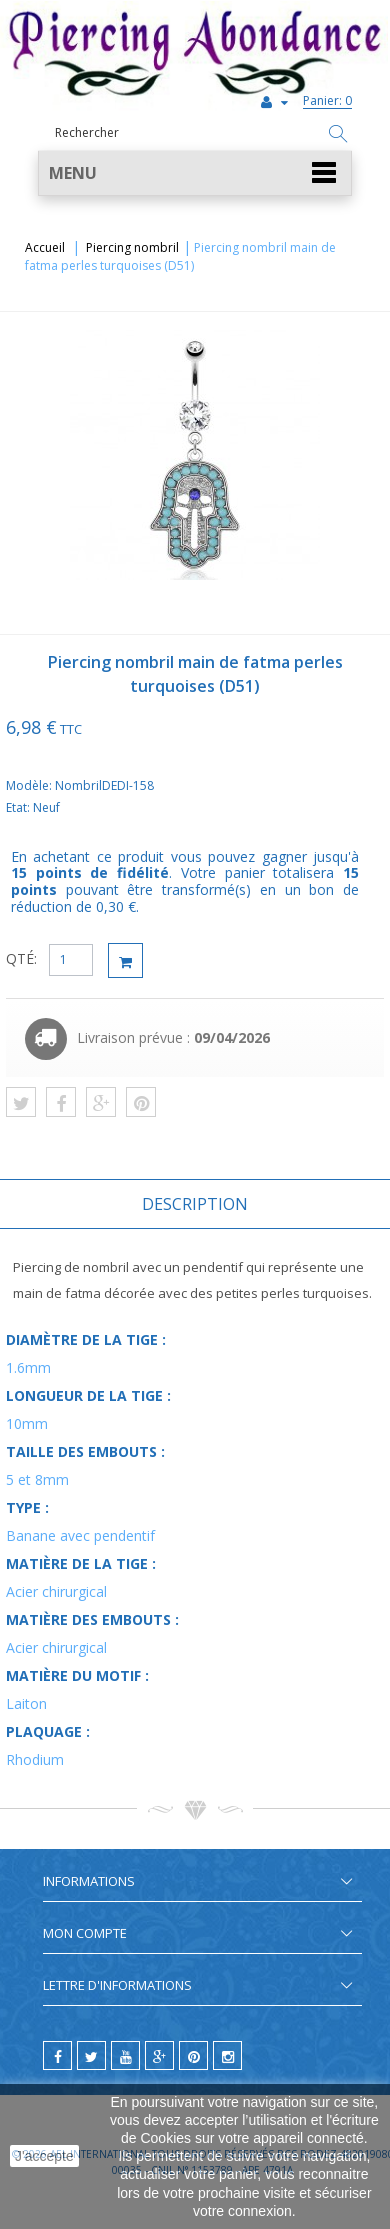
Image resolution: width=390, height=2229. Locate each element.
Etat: (19, 807)
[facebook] (57, 2055)
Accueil (45, 247)
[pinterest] (193, 2055)
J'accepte (44, 2156)
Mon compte (85, 1933)
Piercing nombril (132, 247)
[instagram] (227, 2055)
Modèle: (30, 785)
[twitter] (91, 2055)
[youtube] (125, 2055)
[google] (159, 2055)
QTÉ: (21, 958)
